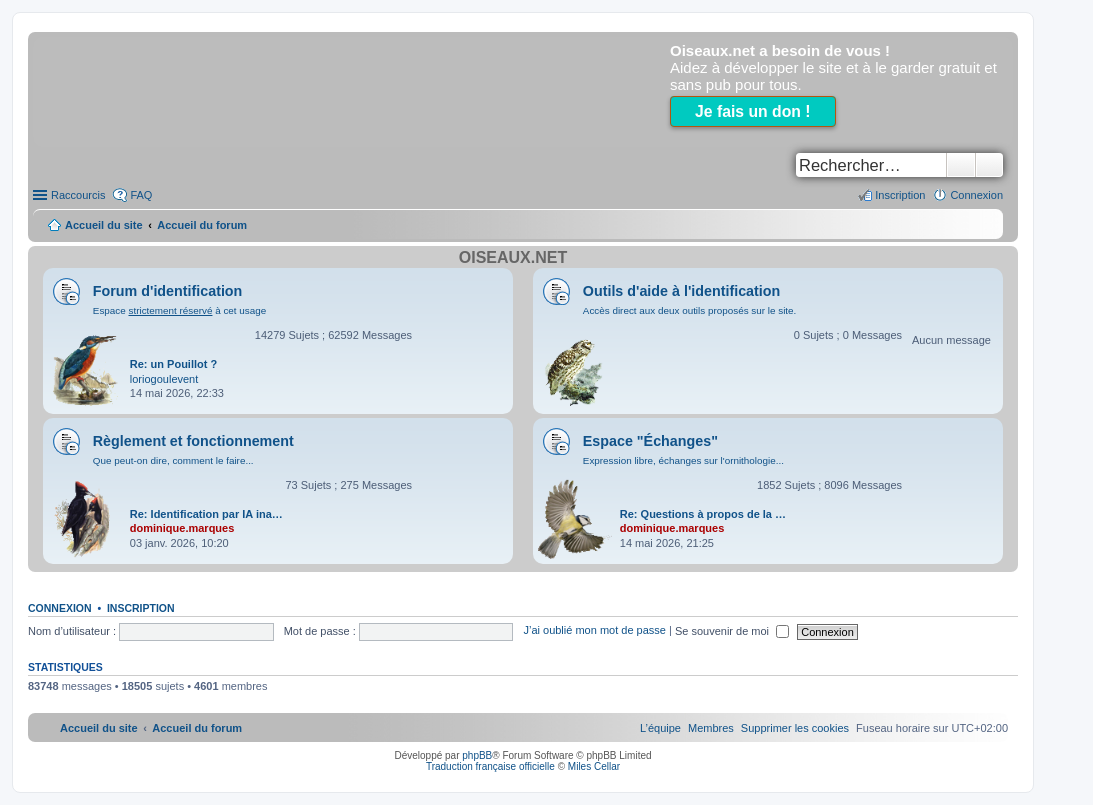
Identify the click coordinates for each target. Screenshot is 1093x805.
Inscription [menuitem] (900, 195)
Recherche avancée (989, 165)
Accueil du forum (202, 225)
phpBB (477, 755)
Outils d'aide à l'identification (681, 291)
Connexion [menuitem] (976, 195)
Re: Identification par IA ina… (206, 514)
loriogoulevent (164, 379)
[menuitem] (795, 728)
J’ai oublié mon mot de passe (594, 631)
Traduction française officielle (490, 766)
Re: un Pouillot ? (173, 364)
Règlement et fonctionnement (193, 441)
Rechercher (961, 165)
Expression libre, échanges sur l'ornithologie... (683, 460)
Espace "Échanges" (650, 441)
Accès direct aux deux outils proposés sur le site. (690, 310)
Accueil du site (104, 225)
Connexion (60, 608)
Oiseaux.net (513, 257)
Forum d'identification (168, 291)
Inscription (141, 608)
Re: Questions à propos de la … (703, 514)
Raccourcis (78, 195)
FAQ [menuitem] (141, 195)
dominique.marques (182, 528)
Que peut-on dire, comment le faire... (173, 460)
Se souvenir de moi (732, 631)
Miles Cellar (594, 766)
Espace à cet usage (179, 310)
